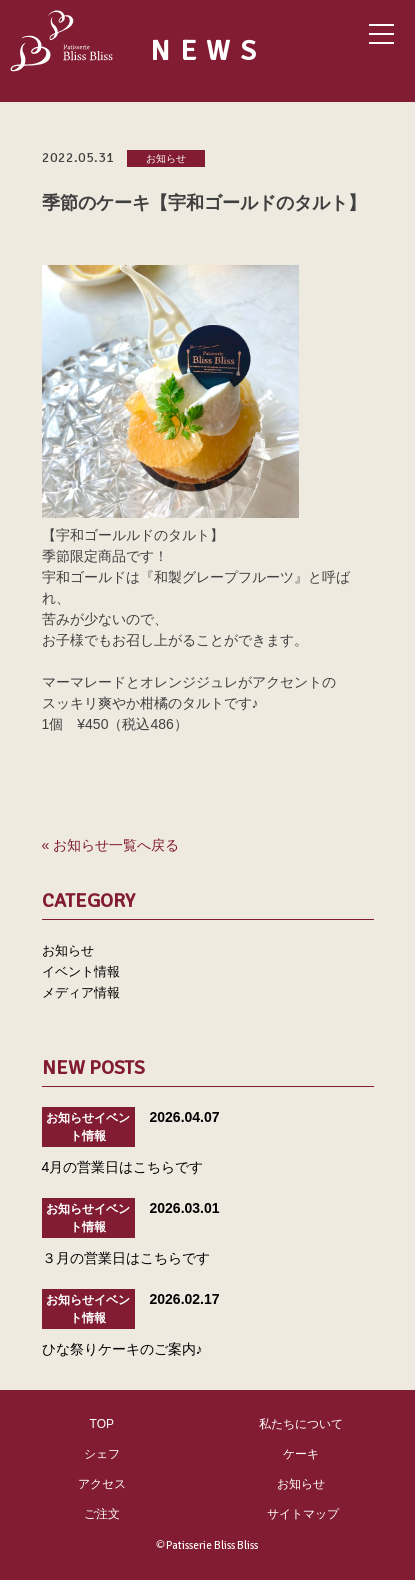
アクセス (102, 1484)
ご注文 (102, 1514)
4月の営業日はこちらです (123, 1167)
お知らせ (166, 159)
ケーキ (301, 1454)
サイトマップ (303, 1514)
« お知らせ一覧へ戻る (111, 845)
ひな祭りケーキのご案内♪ (122, 1349)
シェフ (102, 1454)
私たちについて (301, 1424)
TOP (102, 1424)
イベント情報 (81, 971)
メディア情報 (81, 992)
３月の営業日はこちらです (126, 1258)
